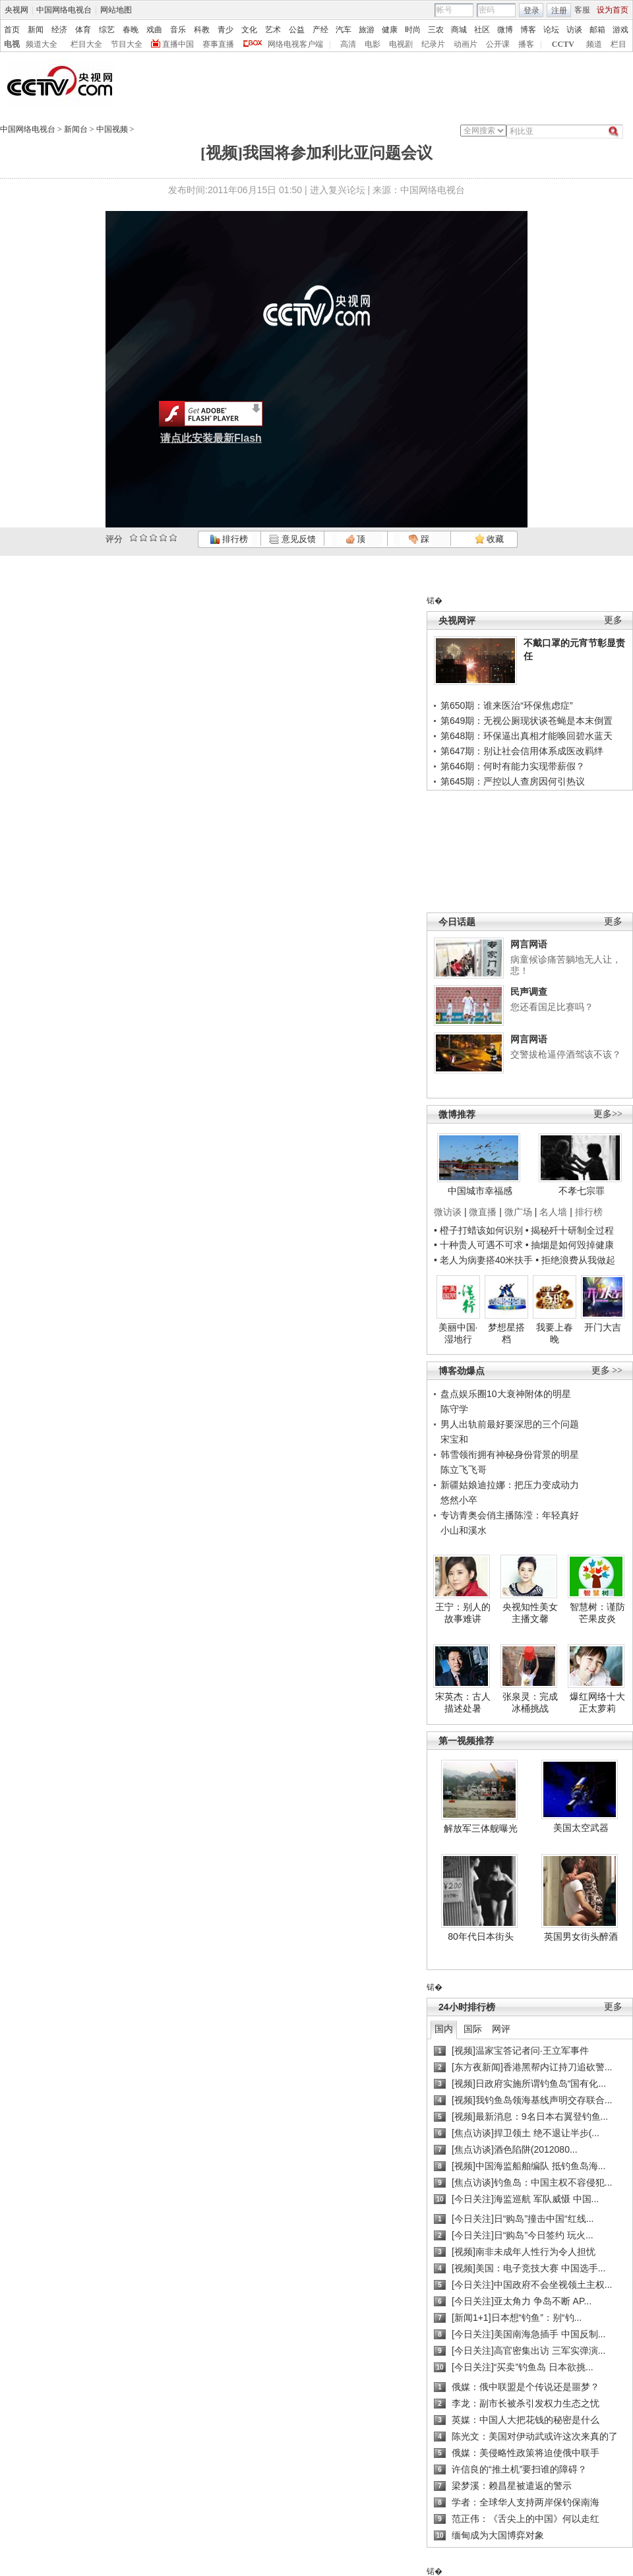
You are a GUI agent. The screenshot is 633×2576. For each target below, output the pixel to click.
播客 (526, 44)
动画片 (465, 44)
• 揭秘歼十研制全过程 (570, 1230)
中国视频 (112, 129)
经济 (59, 29)
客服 (582, 10)
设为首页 (612, 10)
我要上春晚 (554, 1333)
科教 (202, 29)
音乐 (178, 29)
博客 (528, 29)
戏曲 (154, 29)
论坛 (551, 29)
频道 (594, 44)
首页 (12, 29)
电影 (372, 44)
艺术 (273, 29)
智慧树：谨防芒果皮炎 (597, 1613)
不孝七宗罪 (581, 1190)
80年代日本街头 (481, 1936)
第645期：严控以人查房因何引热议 (512, 781)
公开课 (498, 44)
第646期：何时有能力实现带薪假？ (512, 766)
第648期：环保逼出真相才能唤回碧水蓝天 (526, 736)
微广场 (518, 1212)
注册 (559, 10)
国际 (473, 2028)
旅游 (367, 29)
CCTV (563, 44)
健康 (390, 29)
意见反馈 (292, 539)
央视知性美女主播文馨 (530, 1613)
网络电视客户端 (295, 44)
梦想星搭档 (506, 1333)
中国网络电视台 (64, 10)
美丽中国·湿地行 (458, 1333)
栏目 (618, 44)
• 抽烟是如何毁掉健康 (570, 1245)
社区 (482, 29)
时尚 (413, 29)
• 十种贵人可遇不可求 (480, 1245)
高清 (348, 44)
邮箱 (597, 29)
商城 (459, 29)
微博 (505, 29)
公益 (297, 29)
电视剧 (401, 44)
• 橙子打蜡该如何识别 (478, 1230)
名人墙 (553, 1212)
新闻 (36, 29)
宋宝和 (454, 1439)
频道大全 (41, 44)
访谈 (574, 29)
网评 (501, 2028)
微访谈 (448, 1212)
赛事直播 (218, 44)
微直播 (483, 1212)
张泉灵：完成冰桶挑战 (530, 1702)
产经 (320, 29)
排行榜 (228, 539)
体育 (83, 29)
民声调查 (528, 991)
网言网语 (528, 944)
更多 (613, 620)
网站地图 (116, 10)
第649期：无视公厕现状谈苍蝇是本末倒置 (526, 720)
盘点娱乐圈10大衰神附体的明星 (505, 1394)
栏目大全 (86, 44)
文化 (249, 29)
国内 (444, 2028)
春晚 (130, 29)
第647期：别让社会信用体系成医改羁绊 (521, 751)
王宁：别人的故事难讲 (463, 1613)
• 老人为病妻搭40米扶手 (483, 1260)
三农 (436, 29)
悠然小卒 (458, 1500)
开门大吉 (602, 1327)
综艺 (107, 29)
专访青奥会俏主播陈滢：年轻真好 (509, 1515)
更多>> (607, 1114)
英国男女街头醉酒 (581, 1936)
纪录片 (433, 44)
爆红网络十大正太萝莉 (597, 1702)
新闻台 (76, 129)
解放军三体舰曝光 (481, 1828)
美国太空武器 (581, 1827)
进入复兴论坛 (337, 190)
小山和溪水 (463, 1530)
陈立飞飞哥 (463, 1469)
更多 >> (606, 1370)
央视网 (16, 10)
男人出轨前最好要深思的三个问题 (509, 1424)
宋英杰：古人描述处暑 (463, 1702)
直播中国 (178, 44)
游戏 (620, 29)
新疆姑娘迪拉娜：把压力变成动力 (509, 1485)
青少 (225, 29)
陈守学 (454, 1409)
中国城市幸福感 (480, 1190)
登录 (531, 10)
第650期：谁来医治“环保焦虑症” (506, 705)
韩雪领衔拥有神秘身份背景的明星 (509, 1454)
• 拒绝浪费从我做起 (575, 1260)
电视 (12, 44)
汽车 (343, 29)
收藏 (489, 539)
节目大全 (126, 44)
